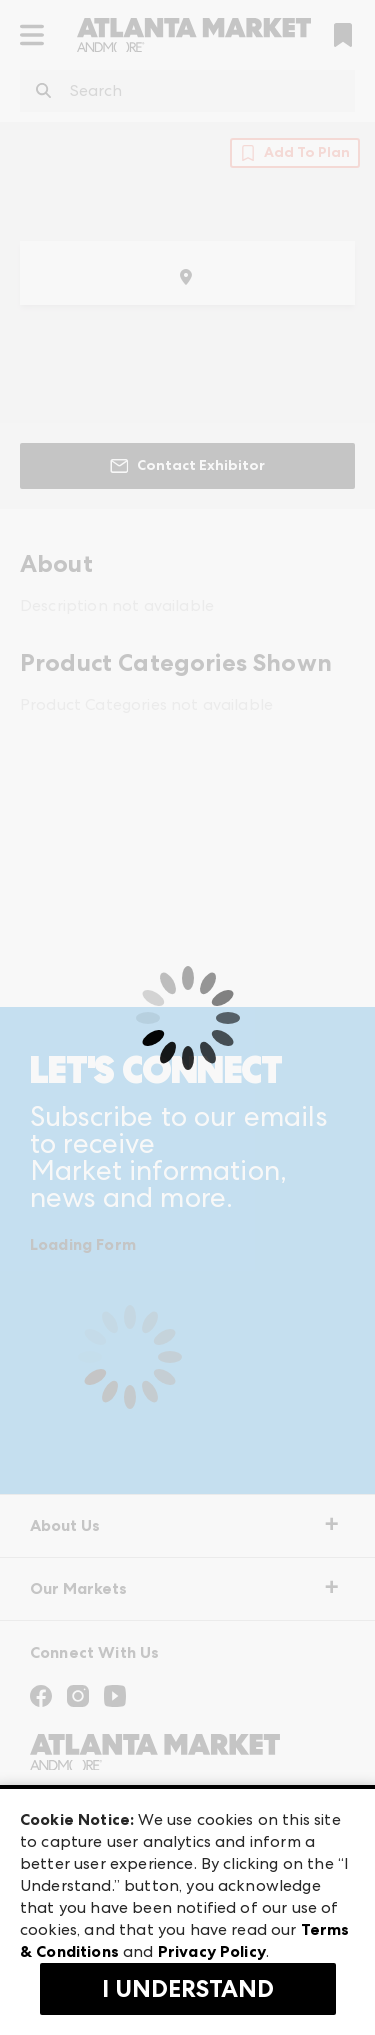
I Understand (188, 1989)
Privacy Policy (212, 1951)
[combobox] (187, 91)
